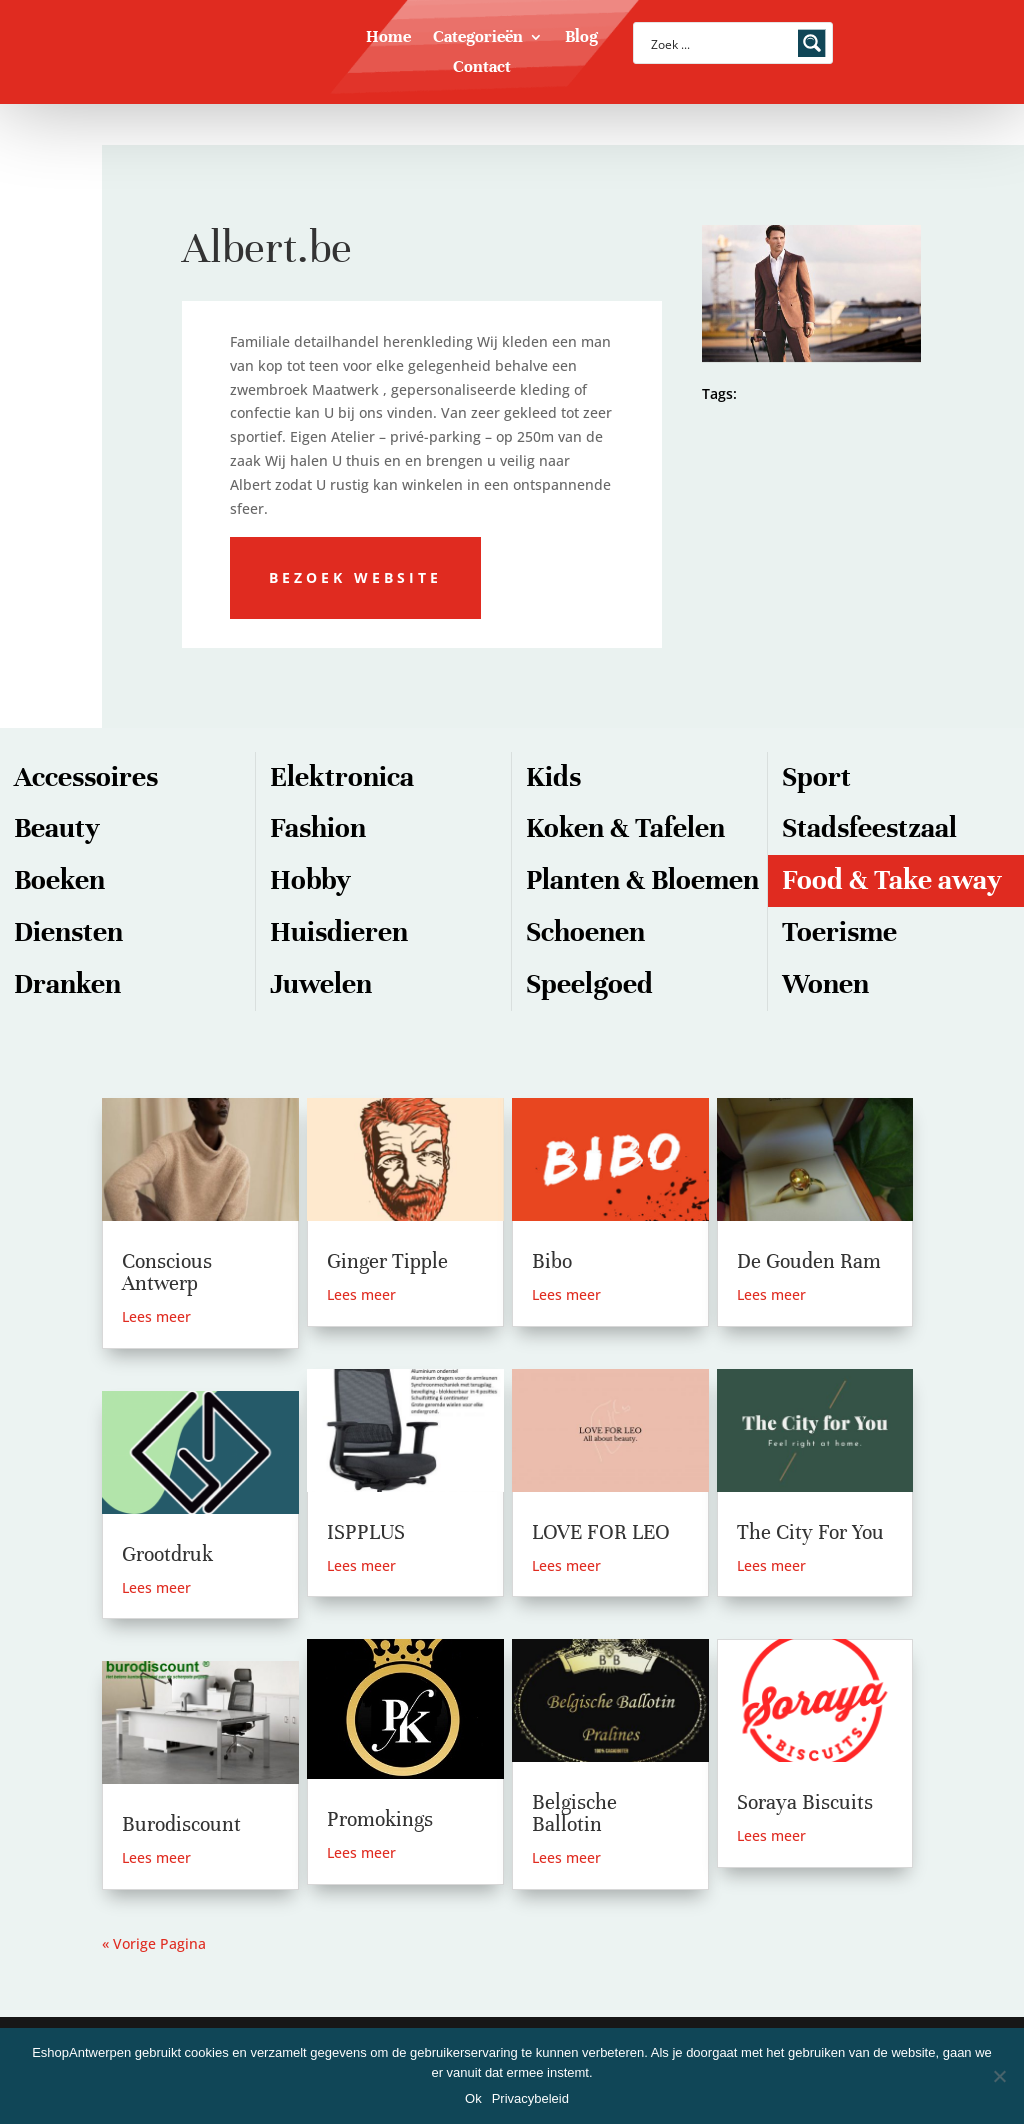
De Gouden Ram (809, 1261)
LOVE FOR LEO (601, 1532)
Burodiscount (181, 1824)
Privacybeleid (530, 2098)
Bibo (552, 1261)
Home (388, 38)
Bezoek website (355, 577)
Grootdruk (167, 1554)
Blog (581, 38)
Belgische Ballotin (574, 1813)
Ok (473, 2098)
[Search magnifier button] (812, 43)
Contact (482, 68)
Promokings (380, 1819)
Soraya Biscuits (805, 1802)
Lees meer (156, 1316)
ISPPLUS (366, 1532)
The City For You (810, 1532)
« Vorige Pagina (154, 1943)
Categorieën (478, 38)
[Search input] (720, 43)
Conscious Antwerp (167, 1272)
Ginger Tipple (387, 1261)
